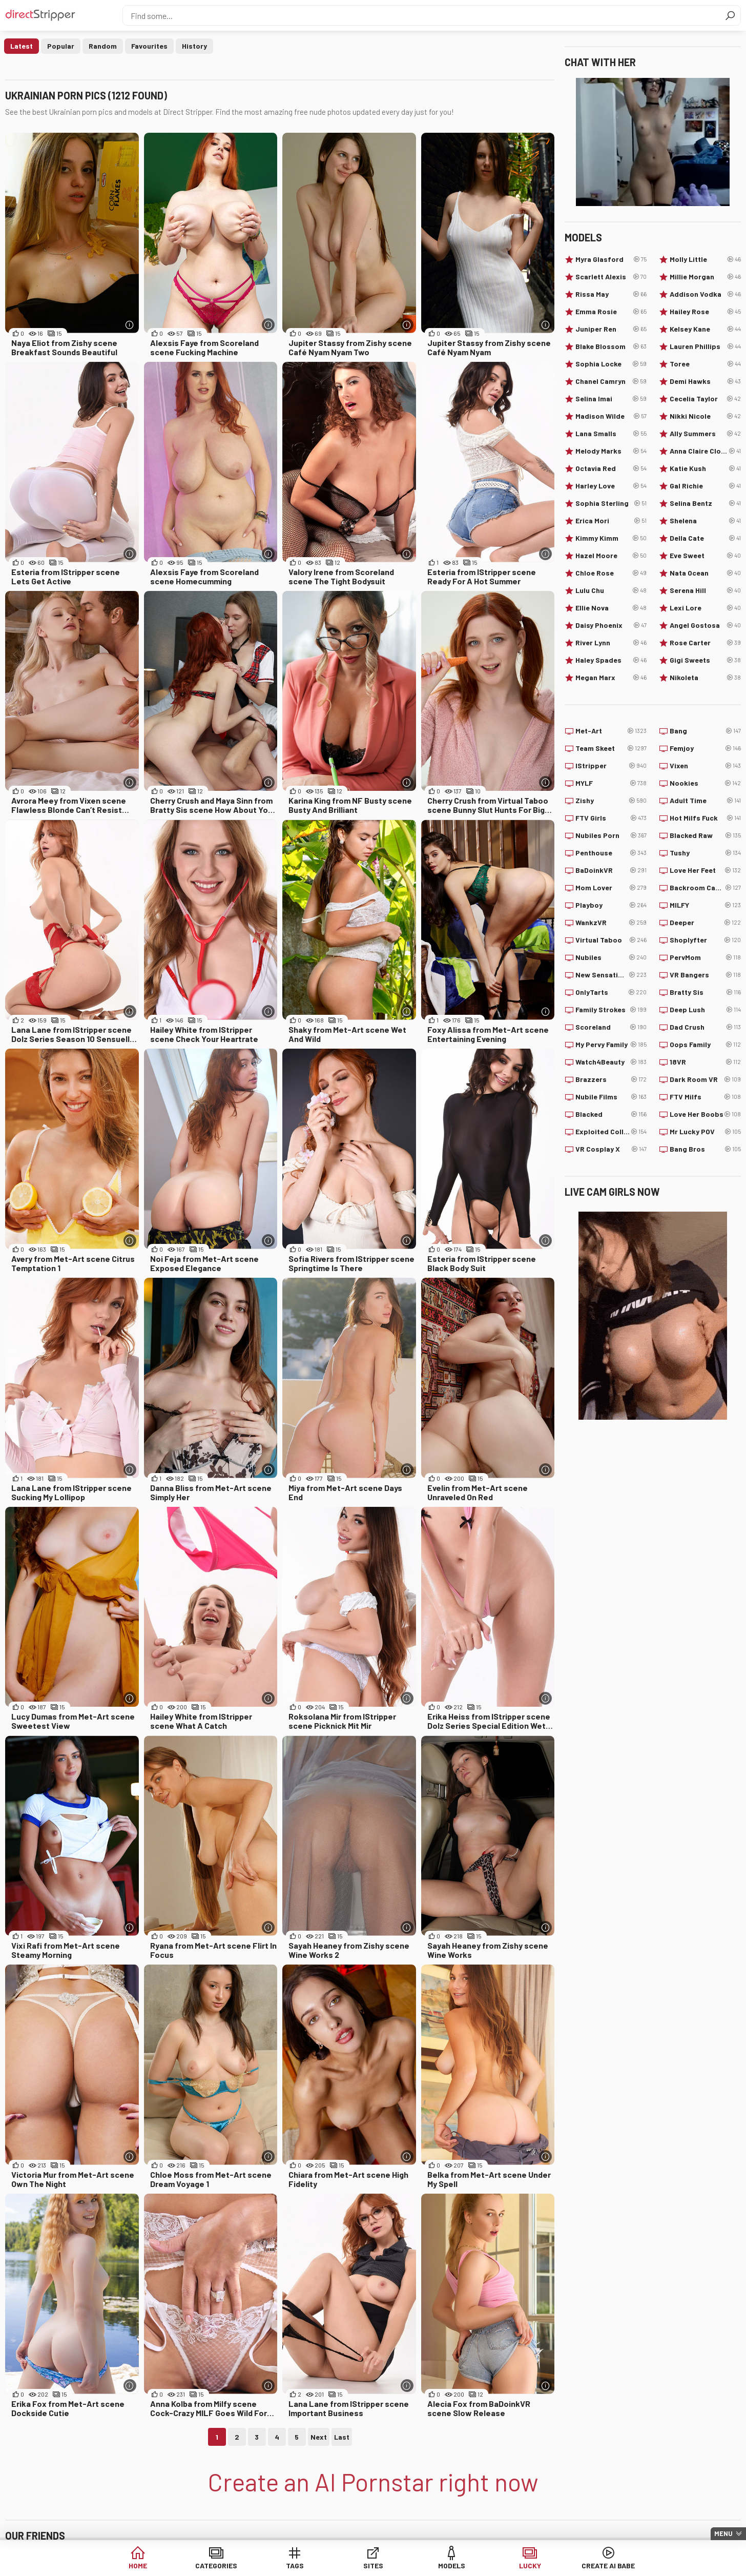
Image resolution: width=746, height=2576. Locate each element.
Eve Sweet (705, 555)
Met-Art (611, 731)
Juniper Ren (611, 329)
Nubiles (611, 957)
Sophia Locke (611, 364)
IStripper (611, 766)
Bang (705, 731)
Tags (295, 2565)
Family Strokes (611, 1010)
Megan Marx (611, 677)
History (194, 46)
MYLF (611, 783)
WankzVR (611, 922)
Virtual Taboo (611, 940)
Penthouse (611, 853)
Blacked (611, 1114)
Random (103, 46)
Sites (373, 2565)
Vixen (705, 766)
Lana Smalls (611, 433)
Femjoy (705, 748)
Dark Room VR (705, 1079)
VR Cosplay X (611, 1149)
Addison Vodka (705, 294)
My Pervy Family (611, 1044)
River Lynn (611, 643)
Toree (705, 364)
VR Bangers (705, 975)
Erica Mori (611, 521)
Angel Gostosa (705, 625)
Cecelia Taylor (705, 399)
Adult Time (705, 800)
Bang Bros (705, 1149)
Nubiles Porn (611, 835)
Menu (723, 2533)
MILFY (705, 905)
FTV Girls (611, 818)
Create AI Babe (608, 2565)
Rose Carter (705, 643)
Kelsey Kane (705, 329)
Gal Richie (705, 486)
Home (138, 2565)
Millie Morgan (705, 277)
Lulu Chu (611, 590)
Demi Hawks (705, 381)
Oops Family (705, 1044)
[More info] (129, 324)
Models (451, 2565)
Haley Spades (611, 660)
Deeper (705, 922)
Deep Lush (705, 1010)
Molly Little (705, 259)
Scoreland (611, 1027)
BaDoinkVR (611, 870)
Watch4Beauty (611, 1062)
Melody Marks (611, 451)
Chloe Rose (611, 573)
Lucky (530, 2565)
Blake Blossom (611, 346)
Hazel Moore (611, 555)
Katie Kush (705, 468)
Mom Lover (611, 888)
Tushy (705, 853)
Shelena (705, 521)
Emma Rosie (611, 311)
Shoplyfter (705, 940)
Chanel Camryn (611, 381)
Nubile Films (611, 1097)
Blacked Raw (705, 835)
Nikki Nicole (705, 416)
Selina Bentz (705, 503)
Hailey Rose (705, 311)
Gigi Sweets (705, 660)
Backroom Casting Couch (705, 888)
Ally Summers (705, 433)
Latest (21, 46)
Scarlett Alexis (611, 277)
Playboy (611, 905)
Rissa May (611, 294)
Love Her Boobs (705, 1114)
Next (318, 2436)
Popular (60, 46)
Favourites (149, 46)
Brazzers (611, 1079)
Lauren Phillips (705, 346)
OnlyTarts (611, 992)
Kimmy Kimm (611, 538)
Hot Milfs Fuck (705, 818)
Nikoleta (705, 677)
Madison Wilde (611, 416)
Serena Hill (705, 590)
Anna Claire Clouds (705, 451)
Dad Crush (705, 1027)
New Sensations (611, 975)
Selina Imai (611, 399)
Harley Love (611, 486)
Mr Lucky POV (705, 1132)
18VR (705, 1062)
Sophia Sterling (611, 503)
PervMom (705, 957)
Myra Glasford (611, 259)
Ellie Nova (611, 608)
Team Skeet (611, 748)
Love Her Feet (705, 870)
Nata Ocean (705, 573)
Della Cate (705, 538)
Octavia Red (611, 468)
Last (341, 2436)
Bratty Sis (705, 992)
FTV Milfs (705, 1097)
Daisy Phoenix (611, 625)
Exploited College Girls (611, 1132)
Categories (216, 2565)
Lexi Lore (705, 608)
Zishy (611, 800)
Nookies (705, 783)
